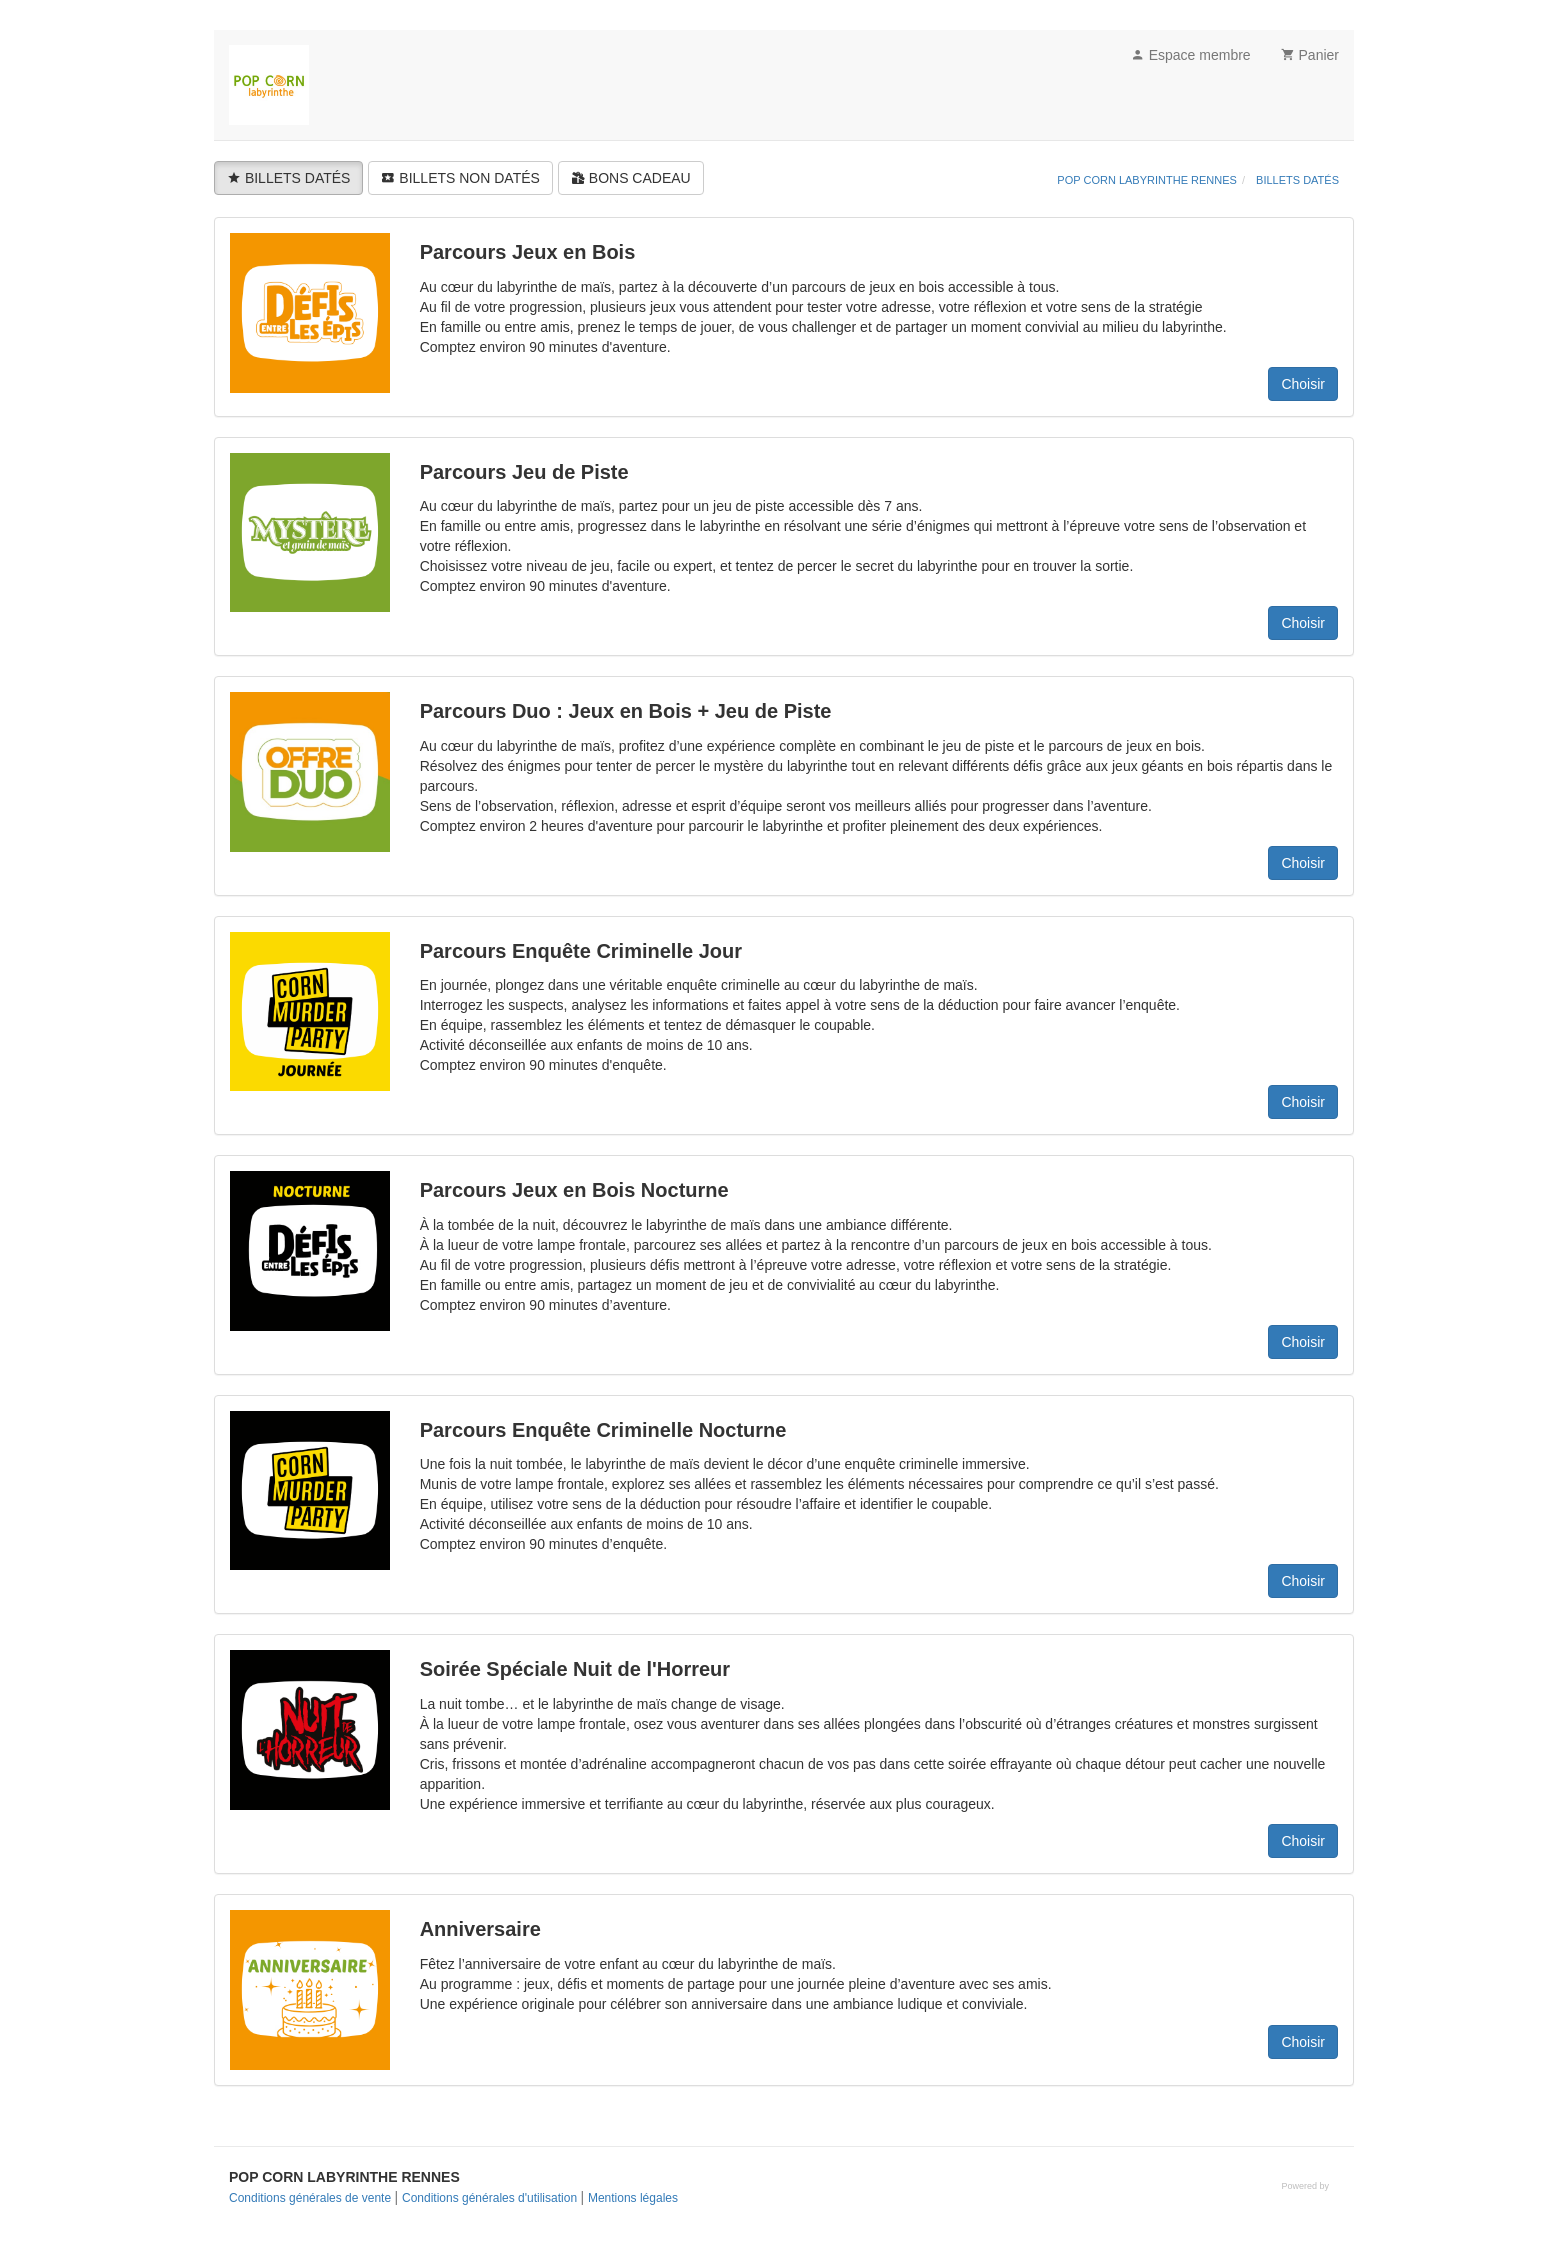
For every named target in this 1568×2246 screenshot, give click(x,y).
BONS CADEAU (631, 178)
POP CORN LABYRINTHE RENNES (1147, 180)
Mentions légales (633, 2198)
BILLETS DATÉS (288, 178)
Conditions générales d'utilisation (491, 2198)
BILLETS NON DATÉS (460, 178)
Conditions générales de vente (311, 2198)
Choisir (1303, 384)
